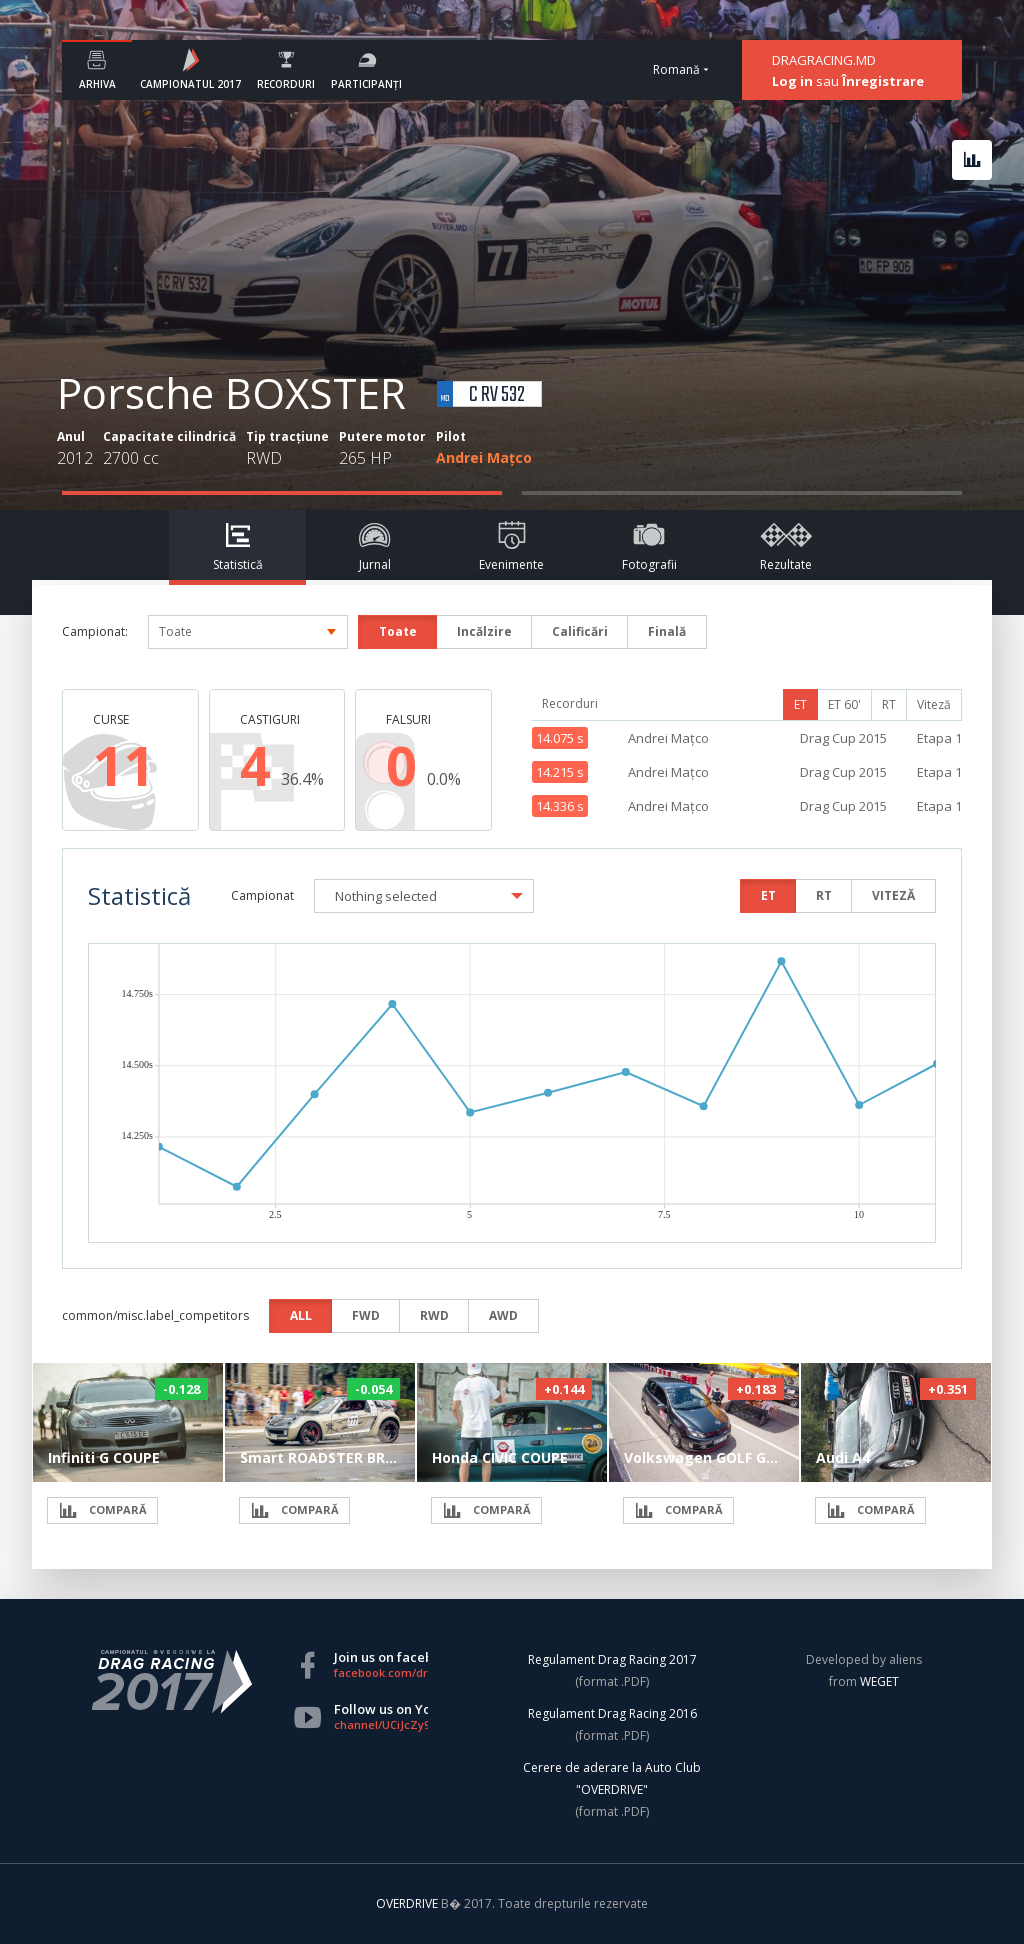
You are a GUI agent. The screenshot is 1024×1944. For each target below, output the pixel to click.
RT (889, 704)
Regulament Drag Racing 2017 (612, 1659)
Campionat (262, 895)
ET (800, 704)
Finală (667, 631)
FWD (366, 1315)
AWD (503, 1315)
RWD (434, 1315)
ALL (301, 1315)
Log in (792, 81)
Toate (398, 631)
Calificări (580, 631)
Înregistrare (883, 81)
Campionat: (95, 631)
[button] (424, 896)
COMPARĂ (102, 1510)
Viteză (934, 704)
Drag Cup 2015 (843, 738)
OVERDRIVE (408, 1903)
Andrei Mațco (484, 457)
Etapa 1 (939, 738)
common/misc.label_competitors (155, 1315)
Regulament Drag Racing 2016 (612, 1713)
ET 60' (844, 704)
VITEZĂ (893, 895)
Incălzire (484, 631)
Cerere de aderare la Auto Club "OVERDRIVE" (612, 1778)
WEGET (879, 1681)
